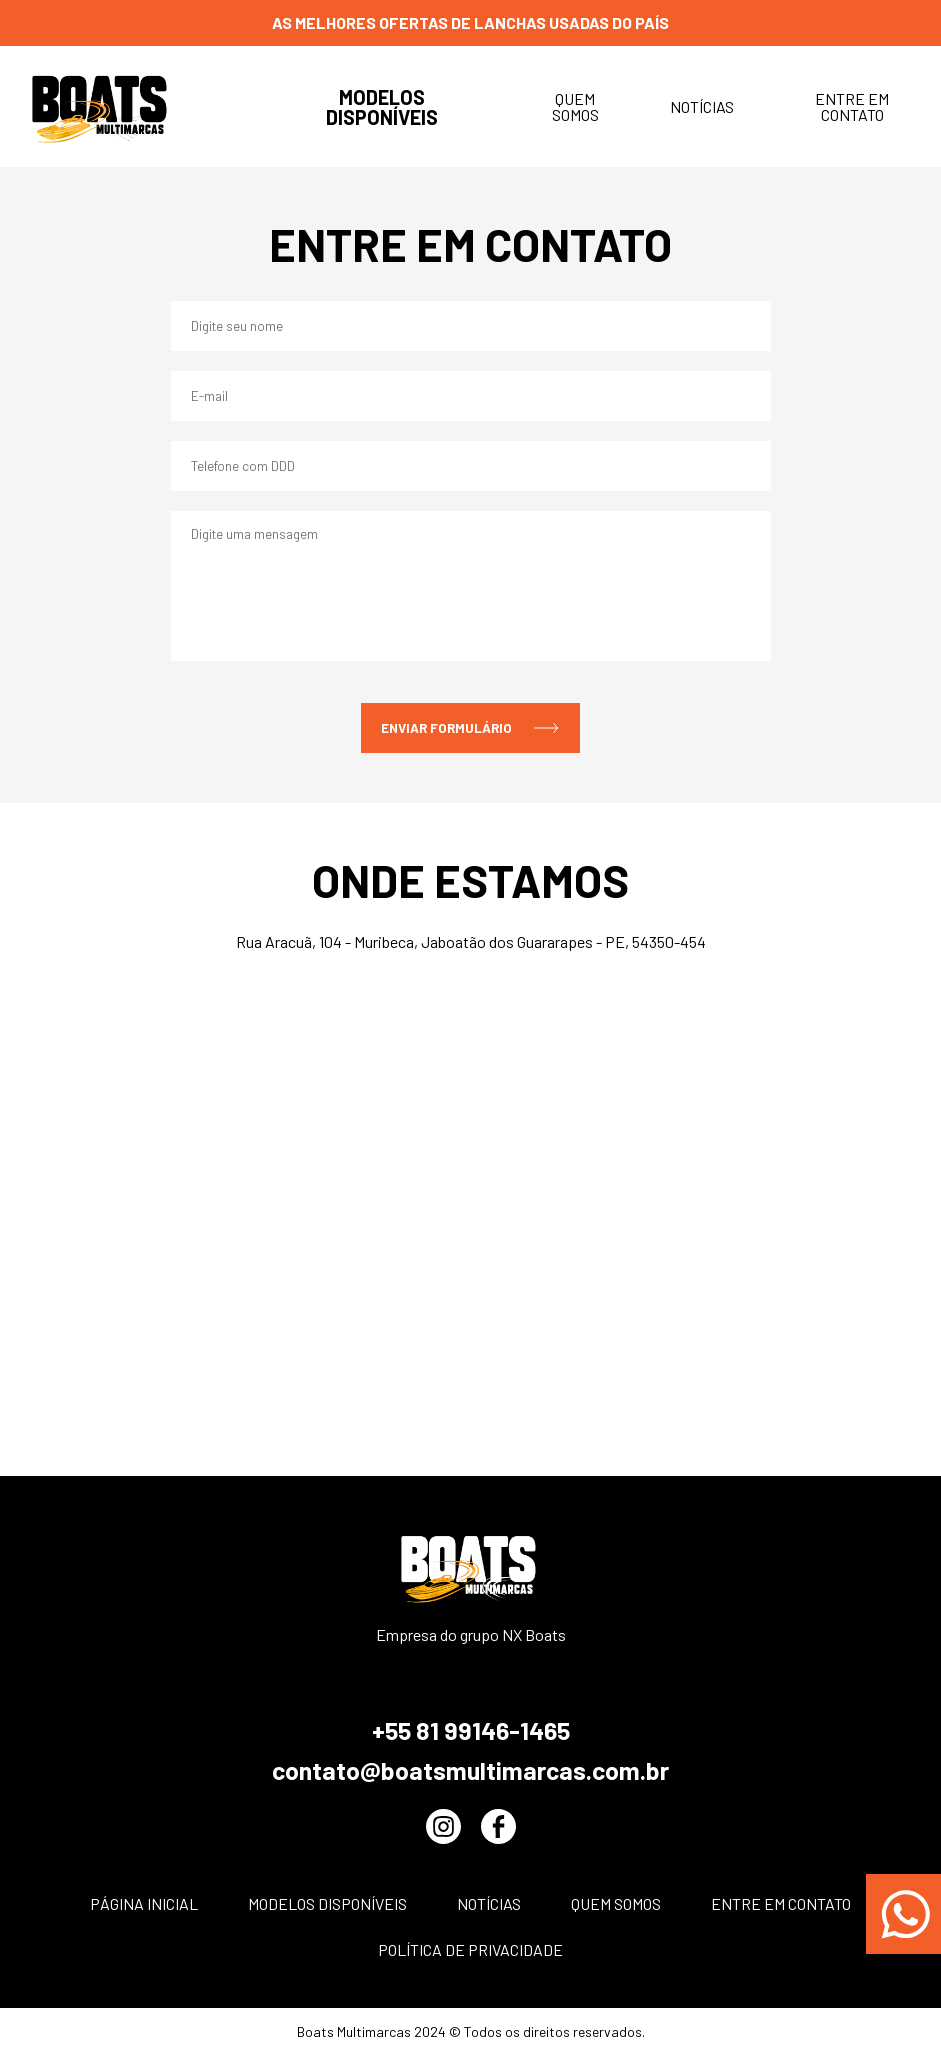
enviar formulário (470, 728)
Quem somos (575, 106)
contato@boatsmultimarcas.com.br (470, 1770)
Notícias (702, 106)
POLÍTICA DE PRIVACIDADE (470, 1949)
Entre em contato (852, 106)
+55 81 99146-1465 (471, 1730)
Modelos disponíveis (382, 107)
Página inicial (144, 1903)
